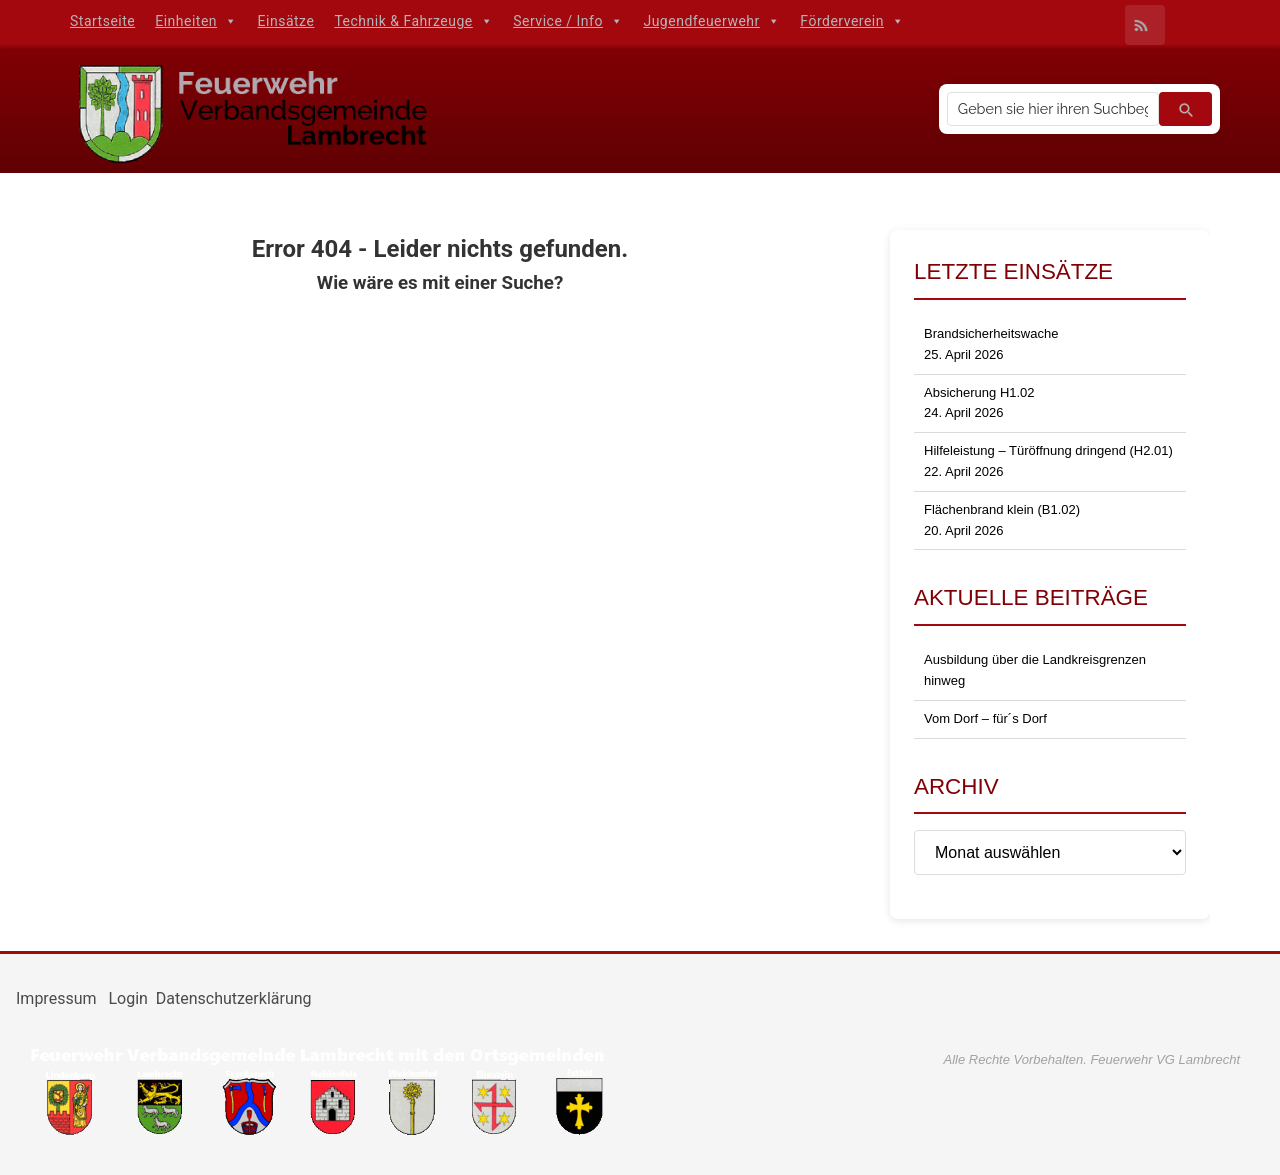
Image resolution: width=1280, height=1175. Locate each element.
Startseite (102, 21)
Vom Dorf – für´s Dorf (985, 718)
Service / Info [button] (568, 21)
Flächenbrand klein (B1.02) (1002, 509)
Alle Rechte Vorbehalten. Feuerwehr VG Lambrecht (1091, 1059)
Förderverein (852, 21)
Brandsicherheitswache (991, 333)
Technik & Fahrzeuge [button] (413, 21)
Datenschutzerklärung (234, 998)
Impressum (58, 998)
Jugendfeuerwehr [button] (711, 21)
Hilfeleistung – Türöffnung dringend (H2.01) (1048, 450)
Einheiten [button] (196, 21)
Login (127, 998)
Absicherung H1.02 (979, 392)
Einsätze (286, 21)
